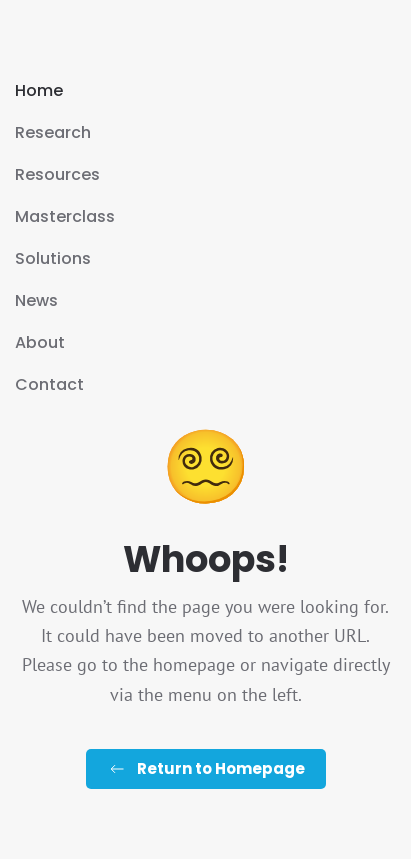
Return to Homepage (206, 768)
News (36, 300)
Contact (49, 384)
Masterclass (65, 216)
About (40, 342)
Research (53, 132)
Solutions (53, 258)
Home (39, 90)
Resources (57, 174)
